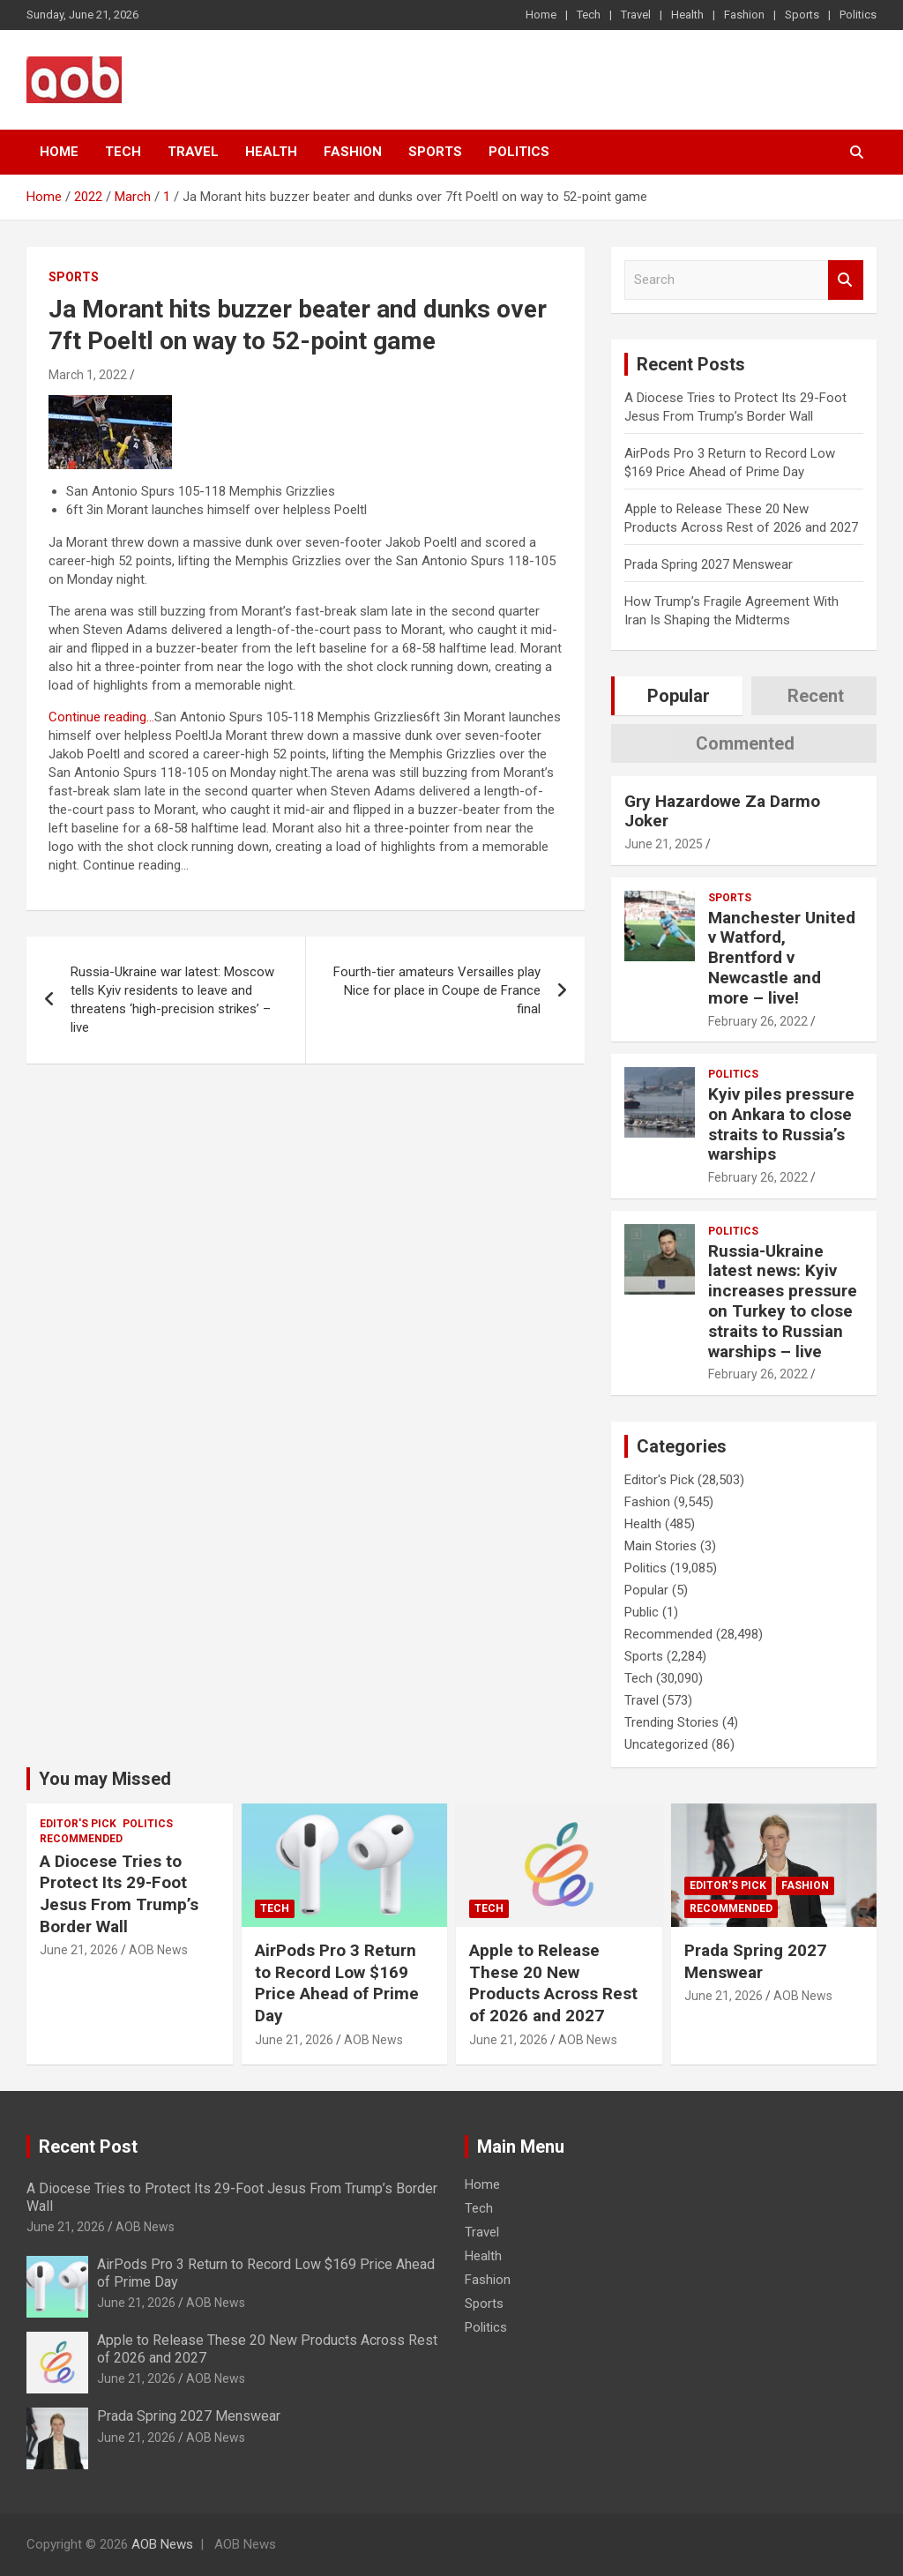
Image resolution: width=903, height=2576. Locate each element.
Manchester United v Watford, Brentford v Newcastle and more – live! (781, 957)
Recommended (668, 1634)
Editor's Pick (659, 1480)
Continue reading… (101, 717)
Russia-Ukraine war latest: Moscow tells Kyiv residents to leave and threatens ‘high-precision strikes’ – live (172, 999)
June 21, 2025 (663, 844)
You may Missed (105, 1778)
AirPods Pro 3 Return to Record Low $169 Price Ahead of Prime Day (337, 1983)
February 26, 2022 (758, 1021)
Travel (636, 14)
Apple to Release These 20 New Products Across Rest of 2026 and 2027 (553, 1983)
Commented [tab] (745, 743)
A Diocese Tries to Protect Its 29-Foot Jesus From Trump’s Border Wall (119, 1894)
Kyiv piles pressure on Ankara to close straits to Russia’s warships (781, 1124)
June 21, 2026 (79, 1950)
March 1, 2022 (88, 375)
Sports (802, 14)
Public (641, 1612)
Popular (646, 1590)
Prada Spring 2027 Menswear (708, 564)
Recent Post (88, 2146)
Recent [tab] (815, 695)
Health (687, 14)
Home (541, 14)
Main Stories (660, 1546)
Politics (858, 14)
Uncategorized (666, 1744)
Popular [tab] (678, 695)
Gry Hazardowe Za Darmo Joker (722, 811)
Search (845, 280)
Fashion (744, 14)
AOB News (158, 1950)
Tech (589, 14)
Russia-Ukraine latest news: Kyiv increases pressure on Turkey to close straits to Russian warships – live (782, 1301)
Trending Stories (671, 1722)
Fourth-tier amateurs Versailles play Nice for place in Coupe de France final (437, 990)
